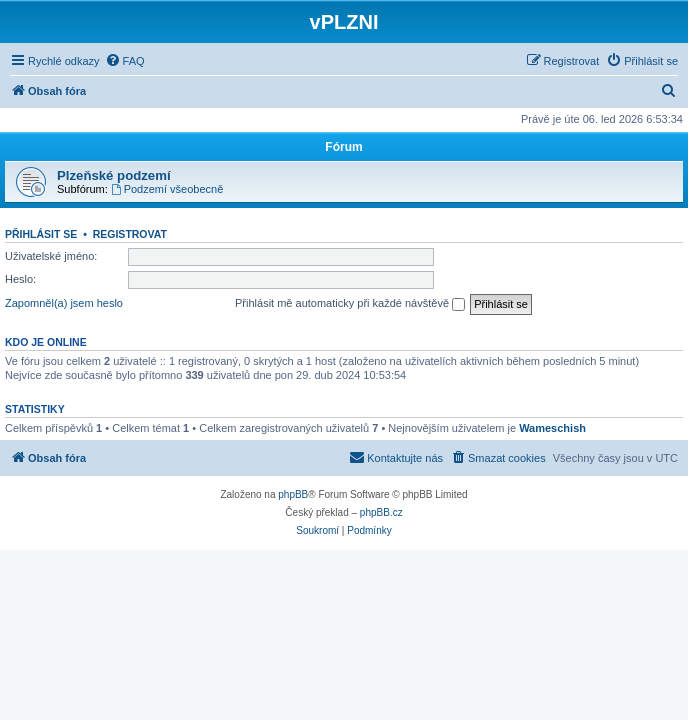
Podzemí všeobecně (167, 189)
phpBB (293, 494)
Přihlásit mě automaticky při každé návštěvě (350, 304)
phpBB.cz (381, 512)
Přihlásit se (41, 234)
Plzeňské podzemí (114, 175)
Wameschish (552, 428)
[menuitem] (125, 61)
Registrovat (130, 234)
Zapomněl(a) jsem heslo (64, 303)
